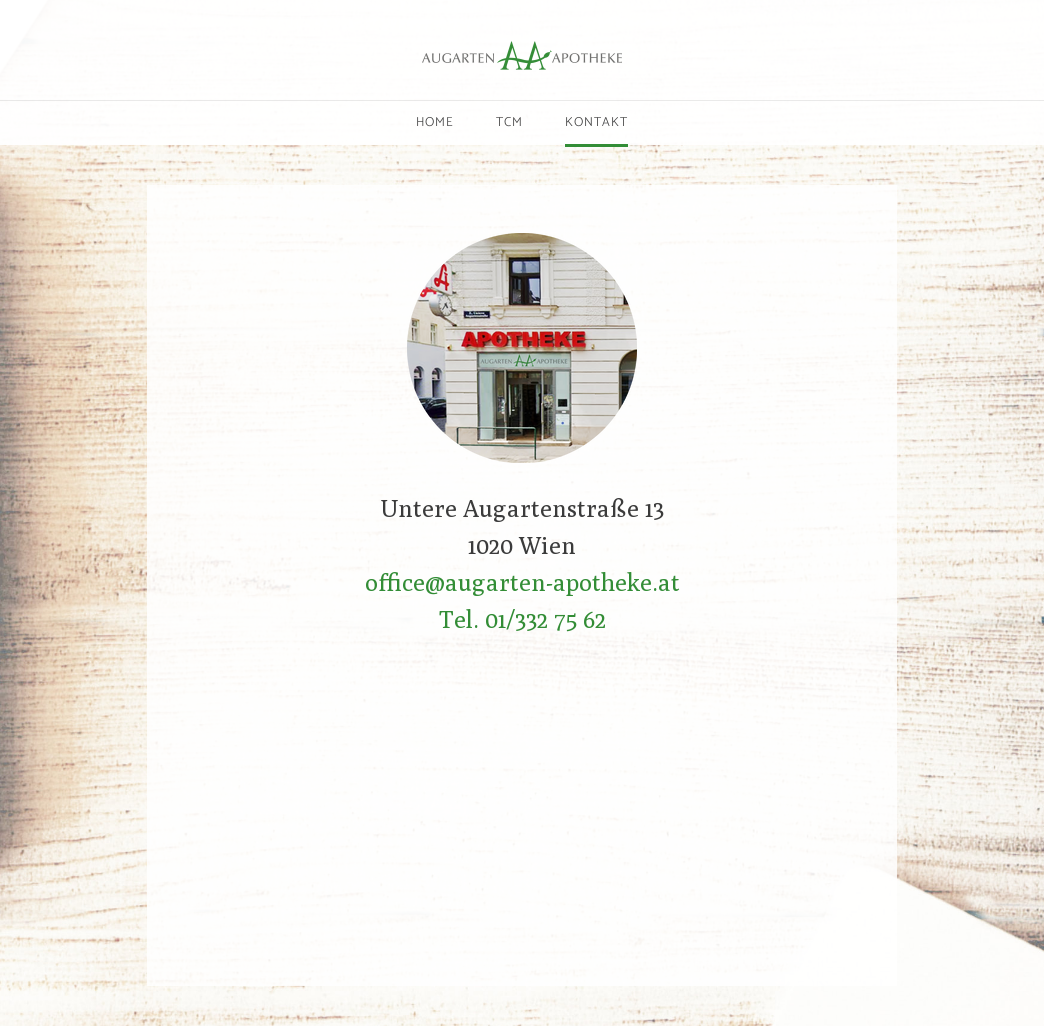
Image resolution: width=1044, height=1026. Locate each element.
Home (435, 122)
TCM (509, 122)
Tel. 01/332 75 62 (522, 619)
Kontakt (596, 122)
